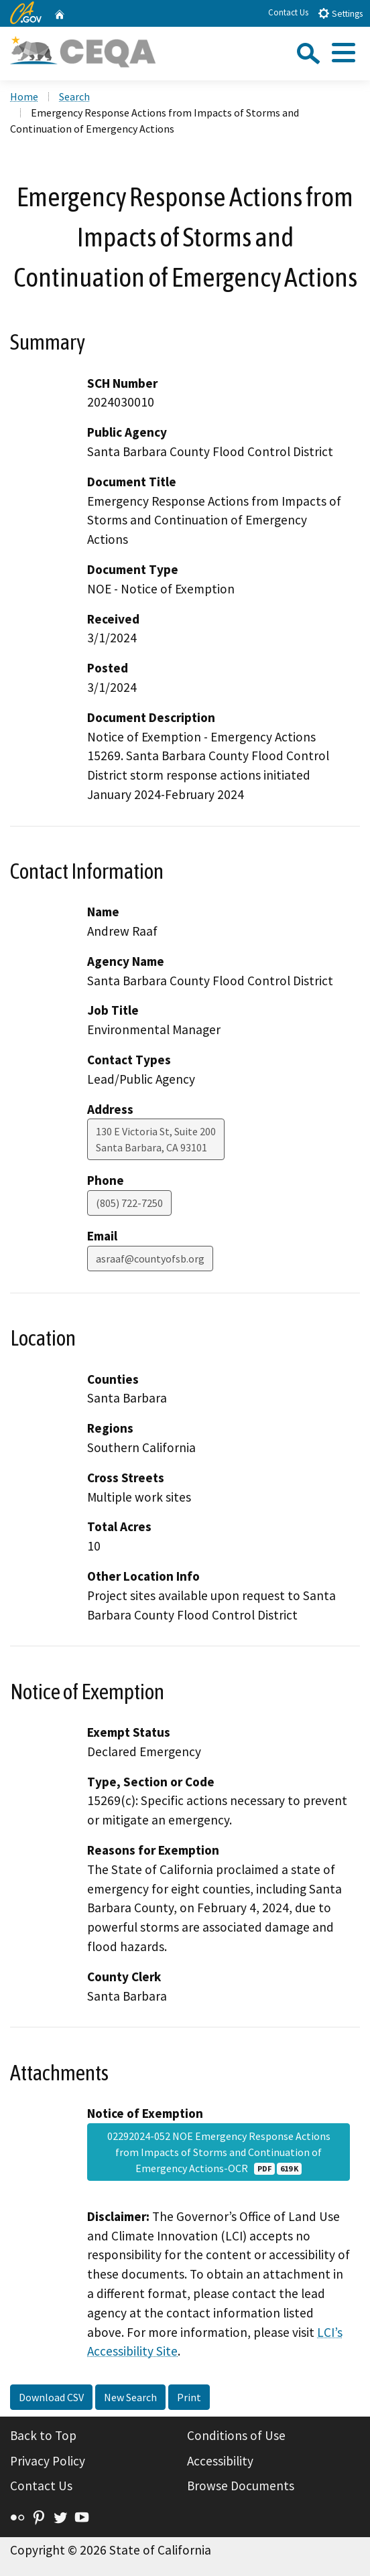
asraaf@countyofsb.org (150, 1258)
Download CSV (51, 2397)
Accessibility (220, 2461)
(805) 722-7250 (129, 1203)
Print (189, 2397)
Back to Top (43, 2435)
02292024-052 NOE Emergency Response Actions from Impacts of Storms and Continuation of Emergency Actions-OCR (218, 2152)
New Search (130, 2397)
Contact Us (288, 12)
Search (74, 96)
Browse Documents (240, 2486)
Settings (340, 13)
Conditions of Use (236, 2435)
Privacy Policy (47, 2461)
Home (24, 96)
